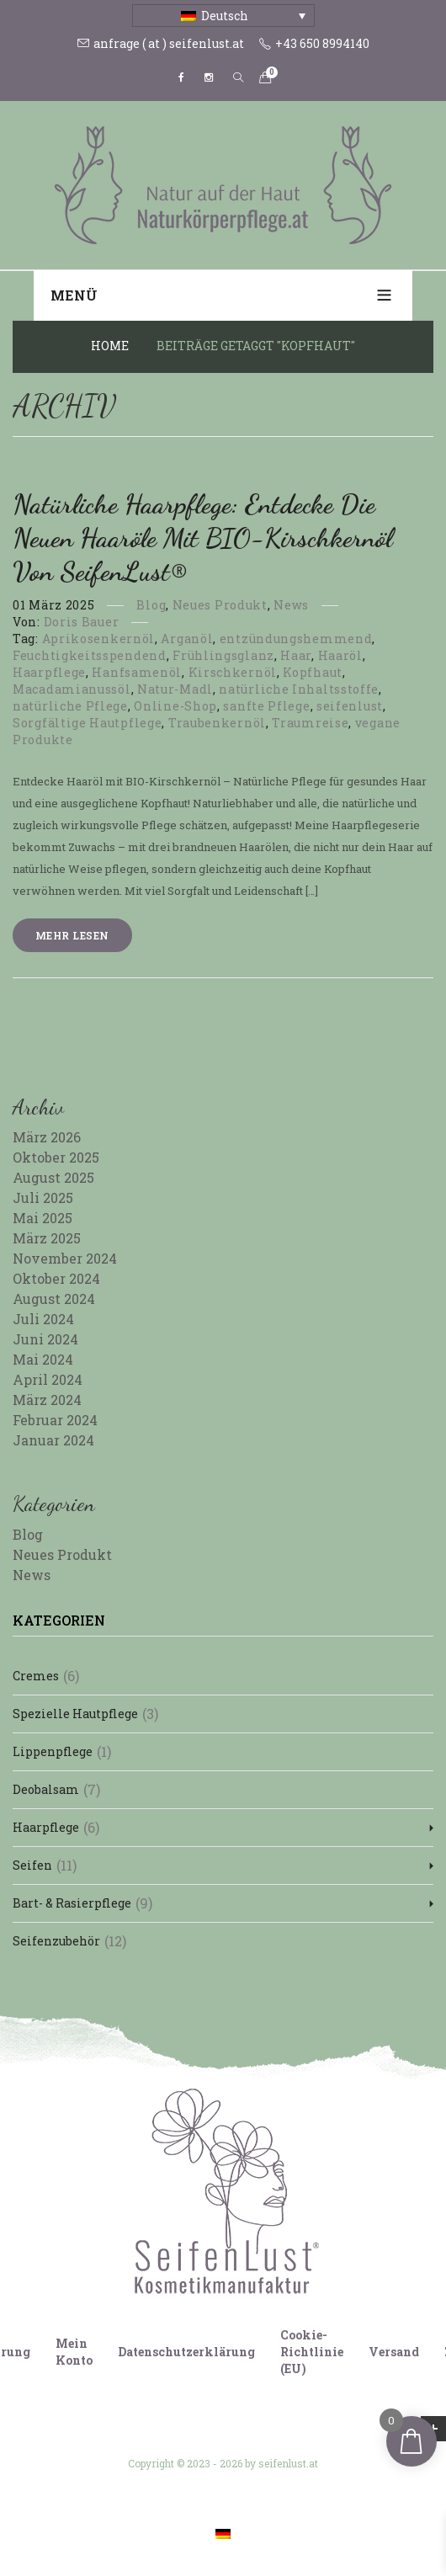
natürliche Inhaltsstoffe (299, 689)
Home (110, 346)
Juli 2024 (43, 1319)
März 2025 (47, 1238)
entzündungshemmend (296, 639)
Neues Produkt (220, 605)
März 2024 (47, 1399)
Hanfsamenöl (137, 672)
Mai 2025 (42, 1218)
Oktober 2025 (56, 1157)
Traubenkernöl (217, 723)
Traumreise (310, 723)
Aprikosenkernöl (99, 639)
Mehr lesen (72, 935)
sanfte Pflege (266, 706)
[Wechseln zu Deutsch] (223, 2532)
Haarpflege (49, 672)
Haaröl (340, 655)
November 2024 (65, 1258)
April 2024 (47, 1379)
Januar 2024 (53, 1440)
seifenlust (349, 706)
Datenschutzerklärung (186, 2352)
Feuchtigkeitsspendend (90, 655)
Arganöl (187, 639)
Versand (394, 2352)
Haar (295, 655)
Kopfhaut (312, 672)
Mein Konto (74, 2351)
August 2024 (54, 1298)
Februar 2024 (55, 1420)
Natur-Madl (175, 689)
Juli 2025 (43, 1197)
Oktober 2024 (56, 1278)
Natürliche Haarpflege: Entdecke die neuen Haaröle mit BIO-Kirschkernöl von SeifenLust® (202, 538)
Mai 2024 (43, 1359)
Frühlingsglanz (223, 655)
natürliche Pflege (70, 706)
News (291, 605)
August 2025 (53, 1177)
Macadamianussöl (72, 689)
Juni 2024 (45, 1339)
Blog (151, 605)
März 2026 (47, 1137)
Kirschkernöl (232, 672)
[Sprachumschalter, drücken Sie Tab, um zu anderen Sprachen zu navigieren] (223, 15)
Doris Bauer (81, 622)
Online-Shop (175, 706)
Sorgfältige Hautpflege (87, 723)
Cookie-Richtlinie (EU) (311, 2351)
